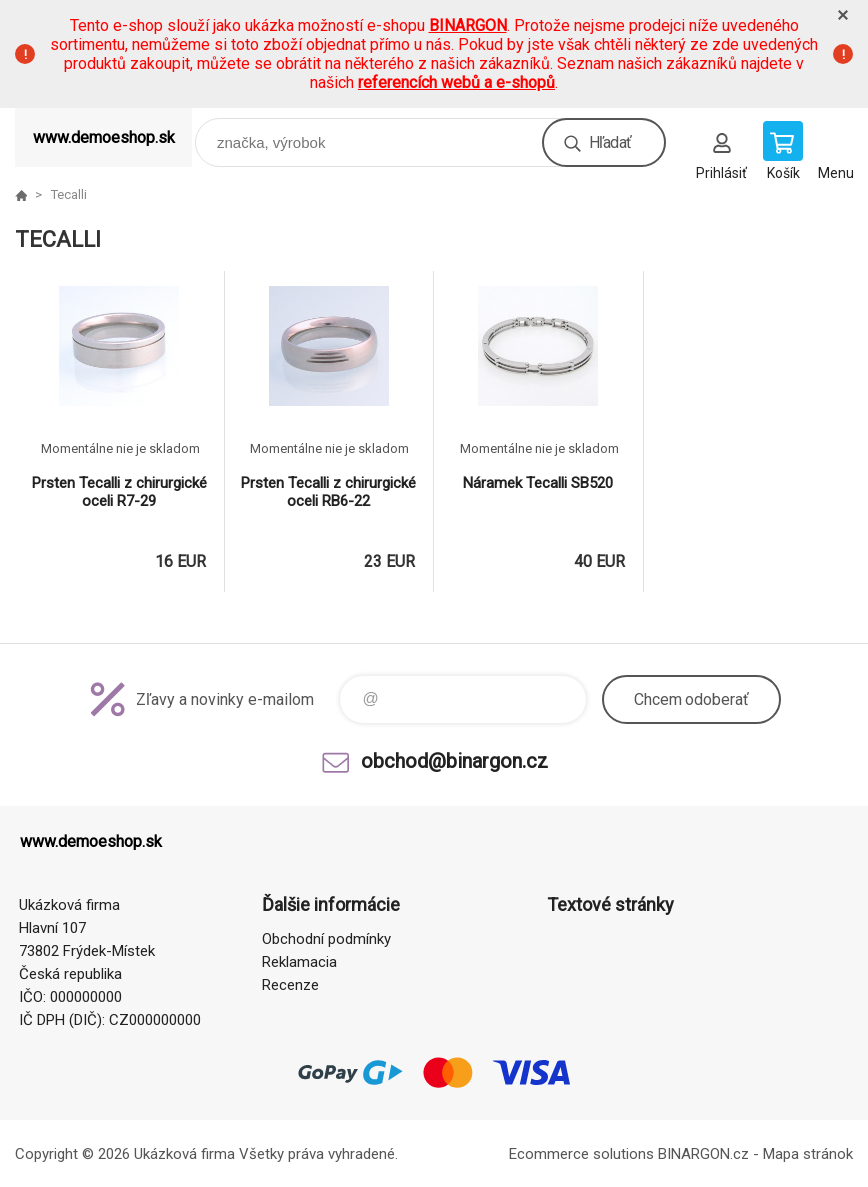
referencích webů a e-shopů (456, 82)
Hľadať (610, 142)
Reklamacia (299, 962)
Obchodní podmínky (326, 939)
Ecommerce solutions (581, 1154)
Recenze (290, 985)
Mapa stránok (808, 1154)
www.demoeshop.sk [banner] (104, 137)
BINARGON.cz (703, 1154)
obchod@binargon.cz (454, 761)
